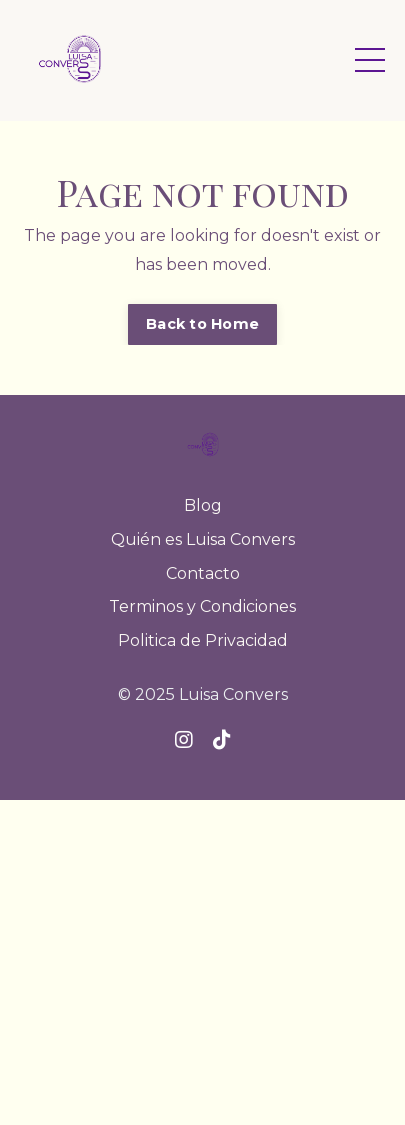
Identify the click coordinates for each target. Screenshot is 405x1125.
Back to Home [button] (202, 324)
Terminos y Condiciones (202, 606)
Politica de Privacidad (203, 640)
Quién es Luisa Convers (203, 539)
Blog (203, 505)
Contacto (203, 573)
